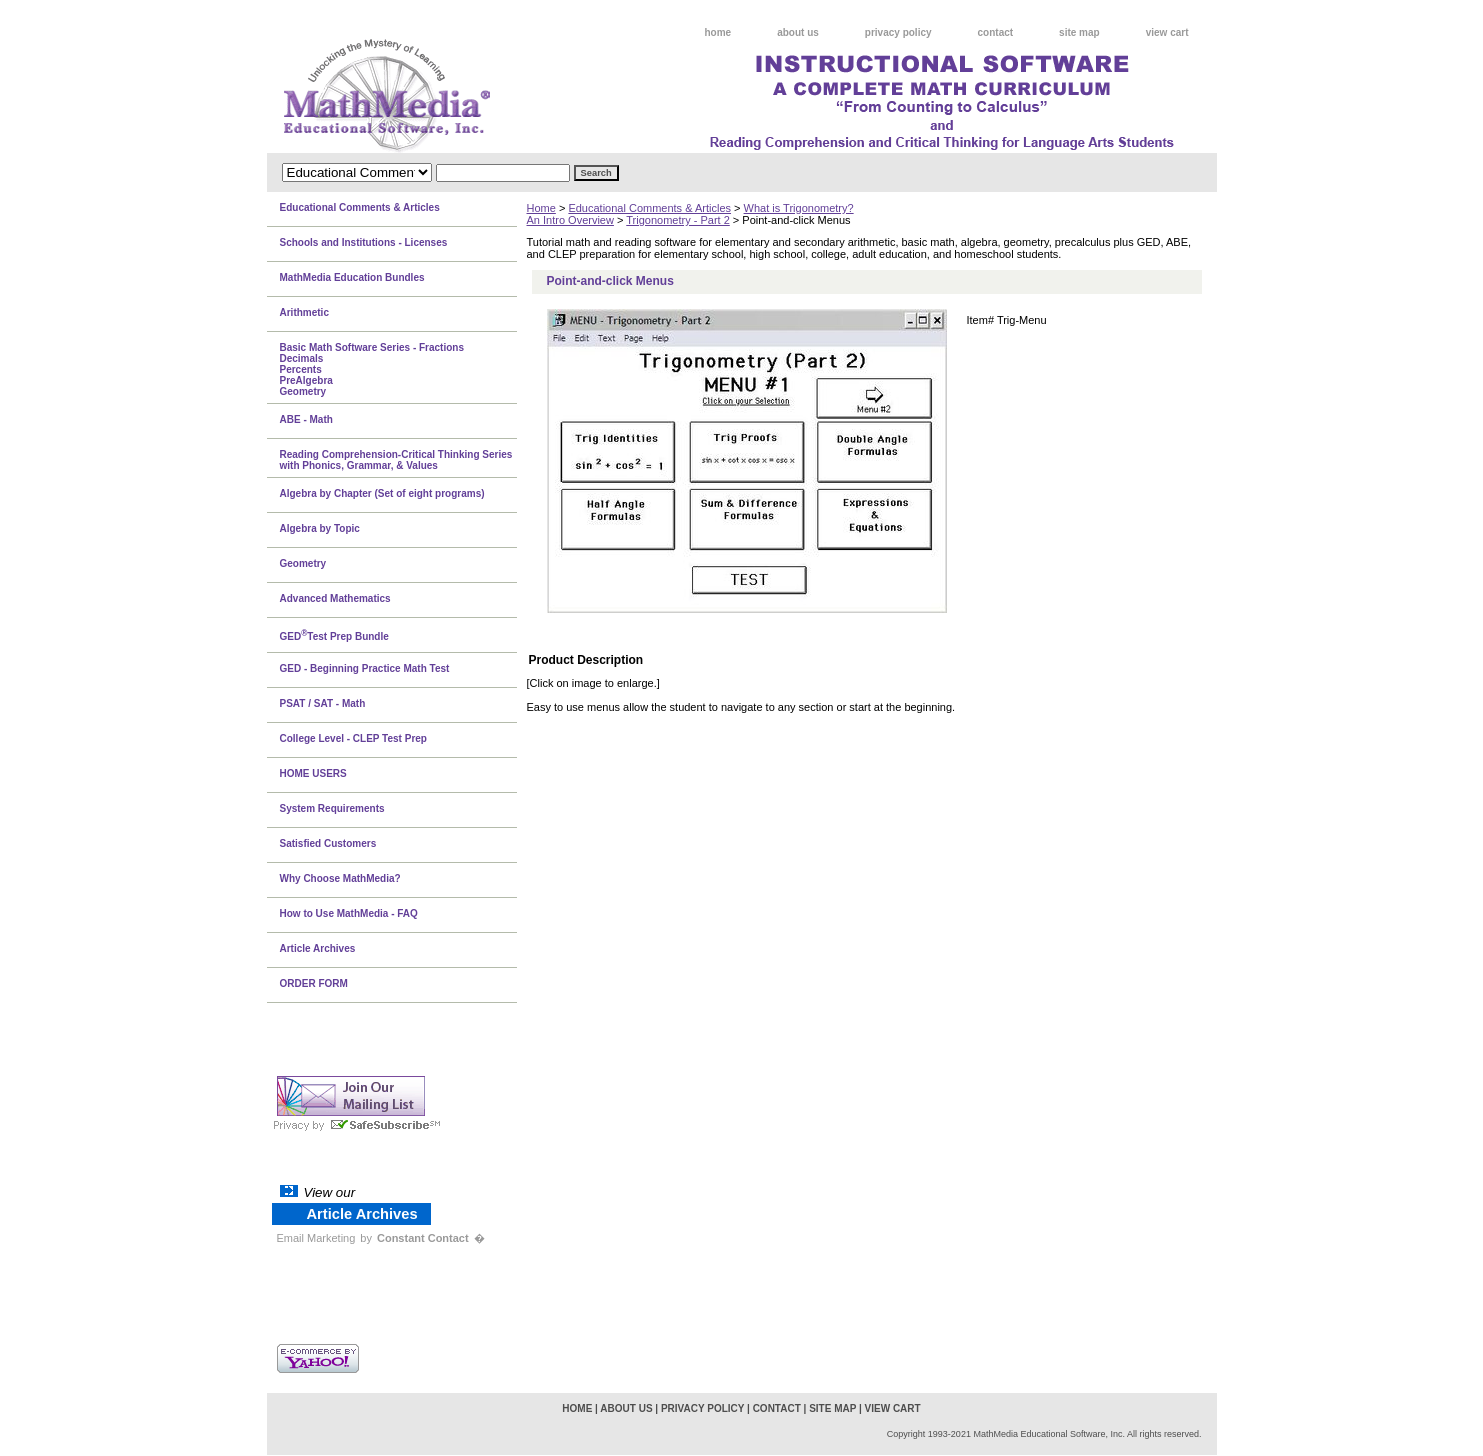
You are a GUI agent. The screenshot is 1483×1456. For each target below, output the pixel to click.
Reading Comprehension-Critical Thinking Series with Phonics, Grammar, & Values (396, 460)
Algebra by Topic (320, 528)
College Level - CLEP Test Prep (353, 738)
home (718, 32)
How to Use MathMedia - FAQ (349, 913)
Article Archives (318, 948)
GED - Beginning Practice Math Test (365, 668)
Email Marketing (316, 1238)
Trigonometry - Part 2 (678, 220)
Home (541, 208)
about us (798, 32)
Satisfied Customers (328, 843)
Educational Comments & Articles (649, 208)
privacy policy (898, 32)
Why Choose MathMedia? (340, 878)
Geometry (303, 563)
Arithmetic (304, 312)
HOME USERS (313, 773)
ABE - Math (306, 419)
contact (996, 32)
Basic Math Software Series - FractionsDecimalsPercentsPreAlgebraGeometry (372, 369)
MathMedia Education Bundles (352, 277)
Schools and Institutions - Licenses (364, 242)
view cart (1167, 32)
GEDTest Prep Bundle (334, 635)
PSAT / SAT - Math (323, 703)
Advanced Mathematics (335, 598)
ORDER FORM (314, 983)
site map (1079, 32)
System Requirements (332, 808)
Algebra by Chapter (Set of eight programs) (382, 493)
